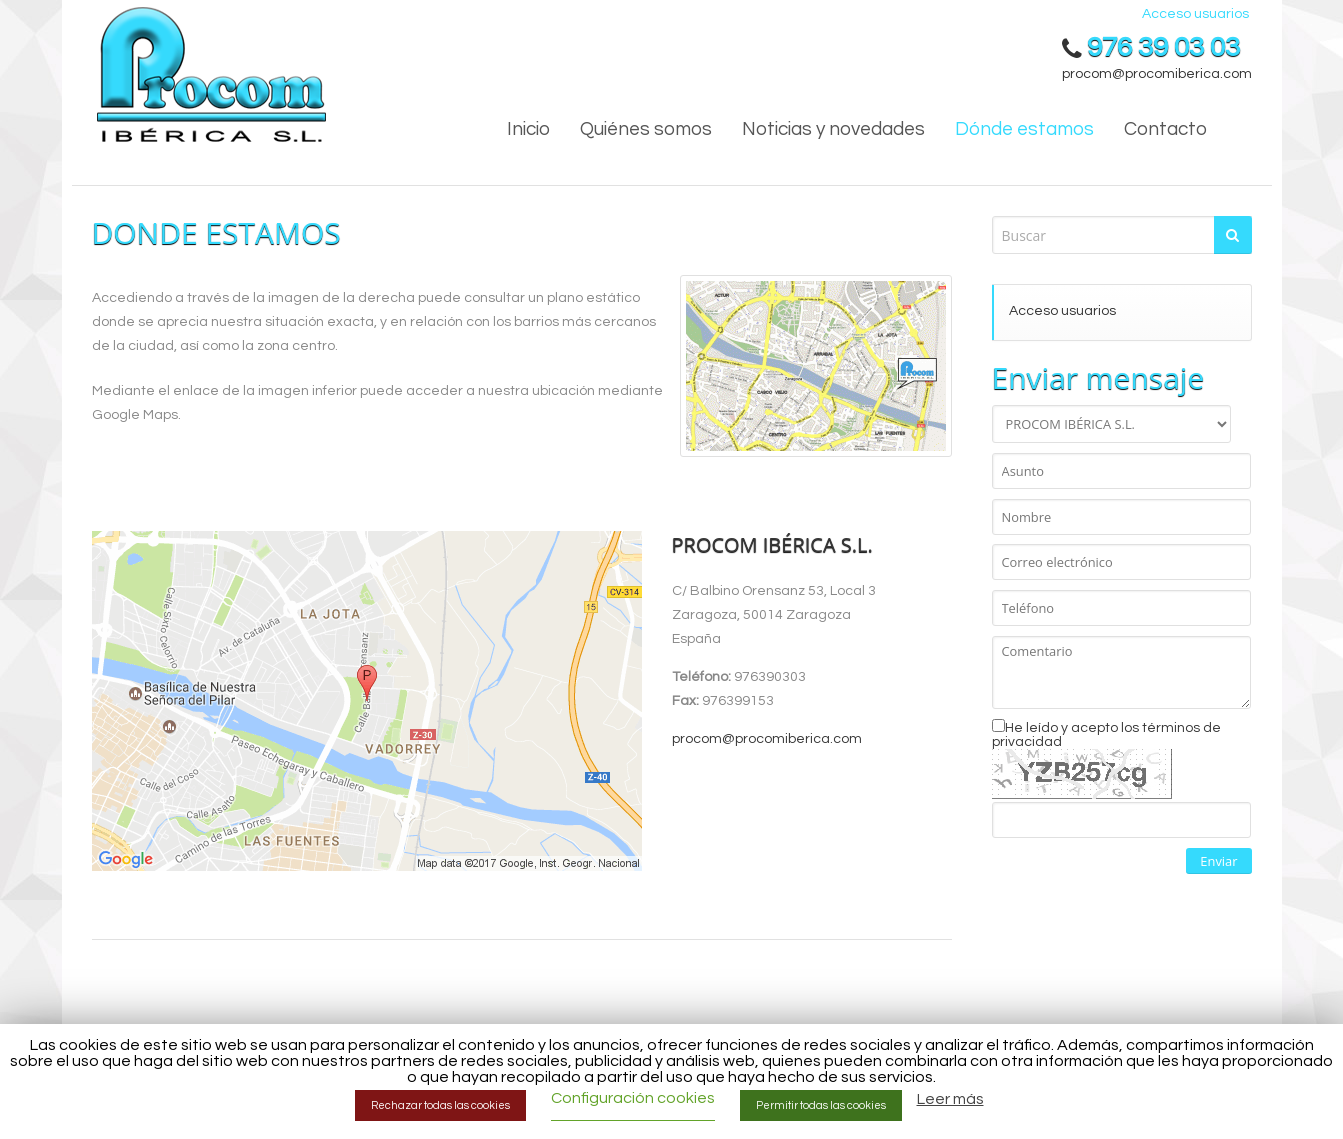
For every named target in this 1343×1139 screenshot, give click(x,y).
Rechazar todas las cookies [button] (440, 1105)
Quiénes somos (646, 129)
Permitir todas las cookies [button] (821, 1105)
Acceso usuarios (1195, 14)
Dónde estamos (1024, 129)
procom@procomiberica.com (1157, 74)
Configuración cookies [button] (633, 1098)
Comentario (1121, 672)
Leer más (950, 1099)
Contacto (1165, 129)
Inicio (528, 129)
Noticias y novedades (833, 129)
